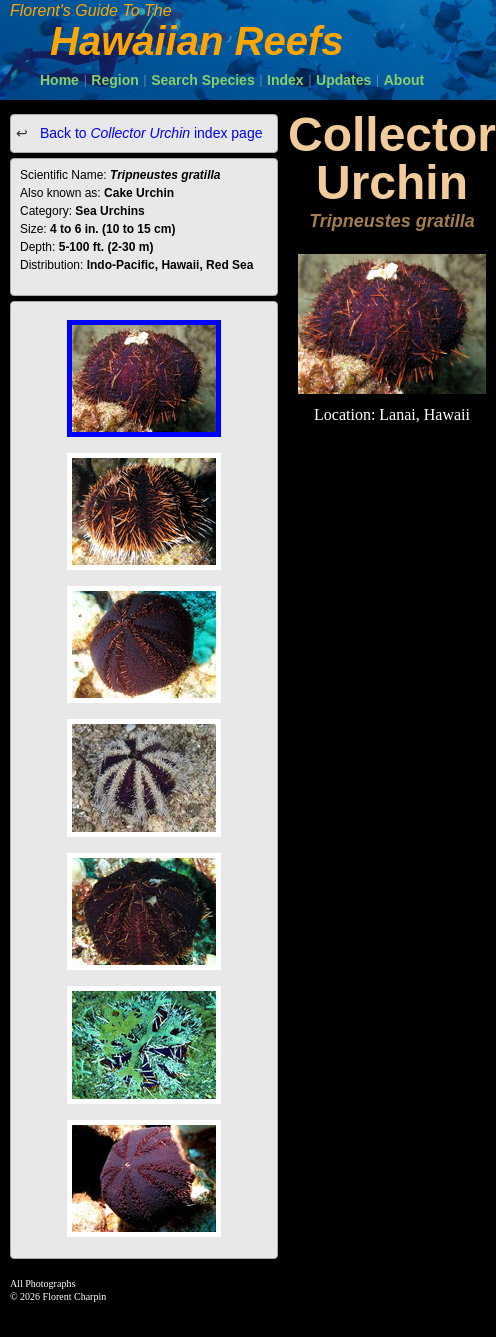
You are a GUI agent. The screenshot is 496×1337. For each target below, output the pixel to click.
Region (114, 80)
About (404, 80)
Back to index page (149, 133)
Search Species (203, 80)
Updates (343, 80)
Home (59, 80)
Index (285, 80)
